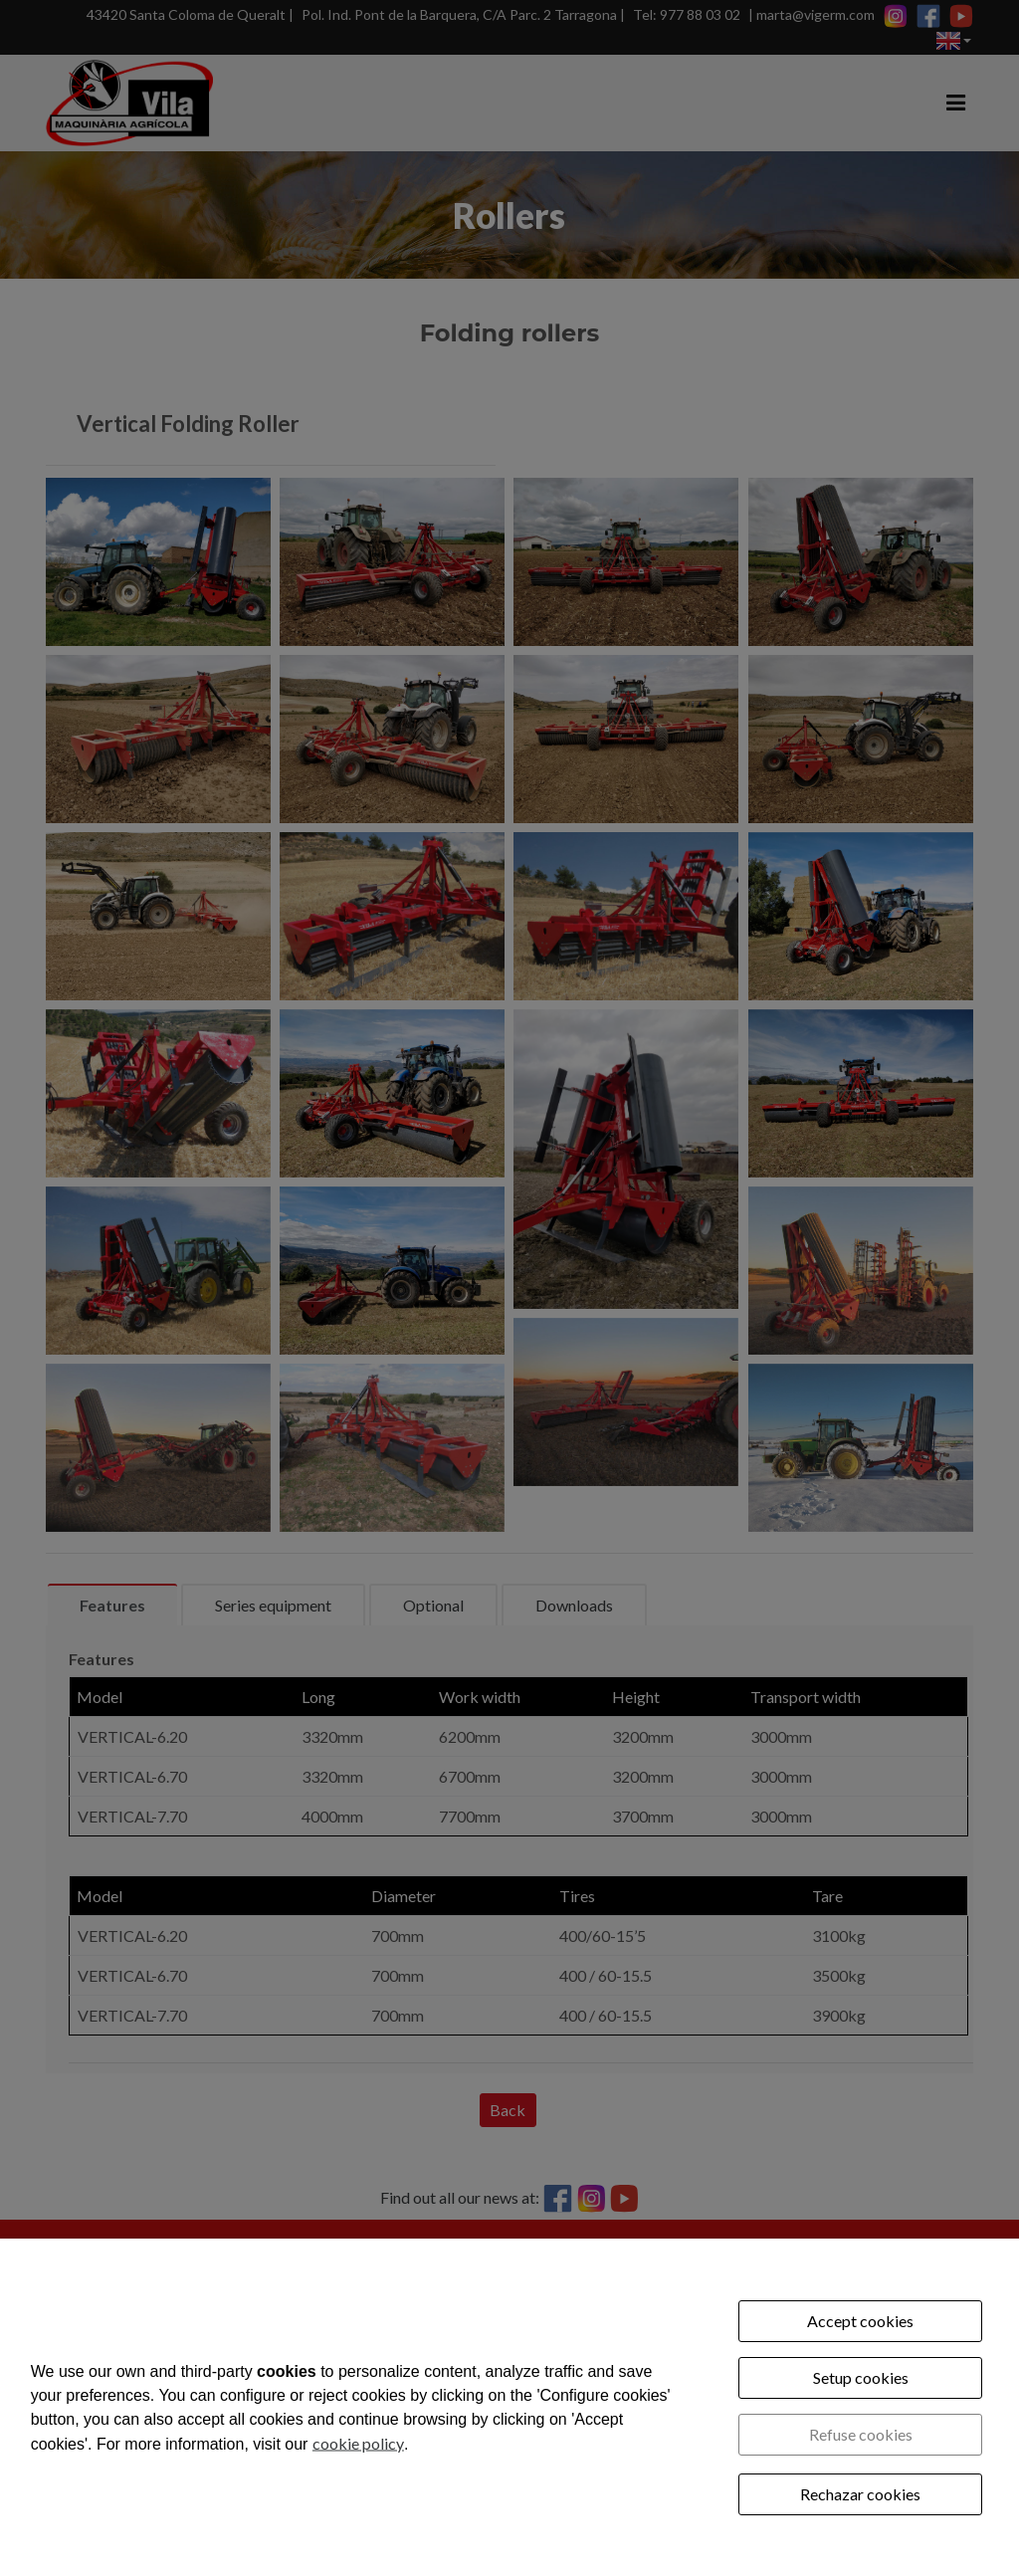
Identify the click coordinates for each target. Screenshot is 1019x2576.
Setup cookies (861, 2377)
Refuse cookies (861, 2434)
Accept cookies (860, 2320)
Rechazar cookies (860, 2493)
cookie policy (358, 2442)
